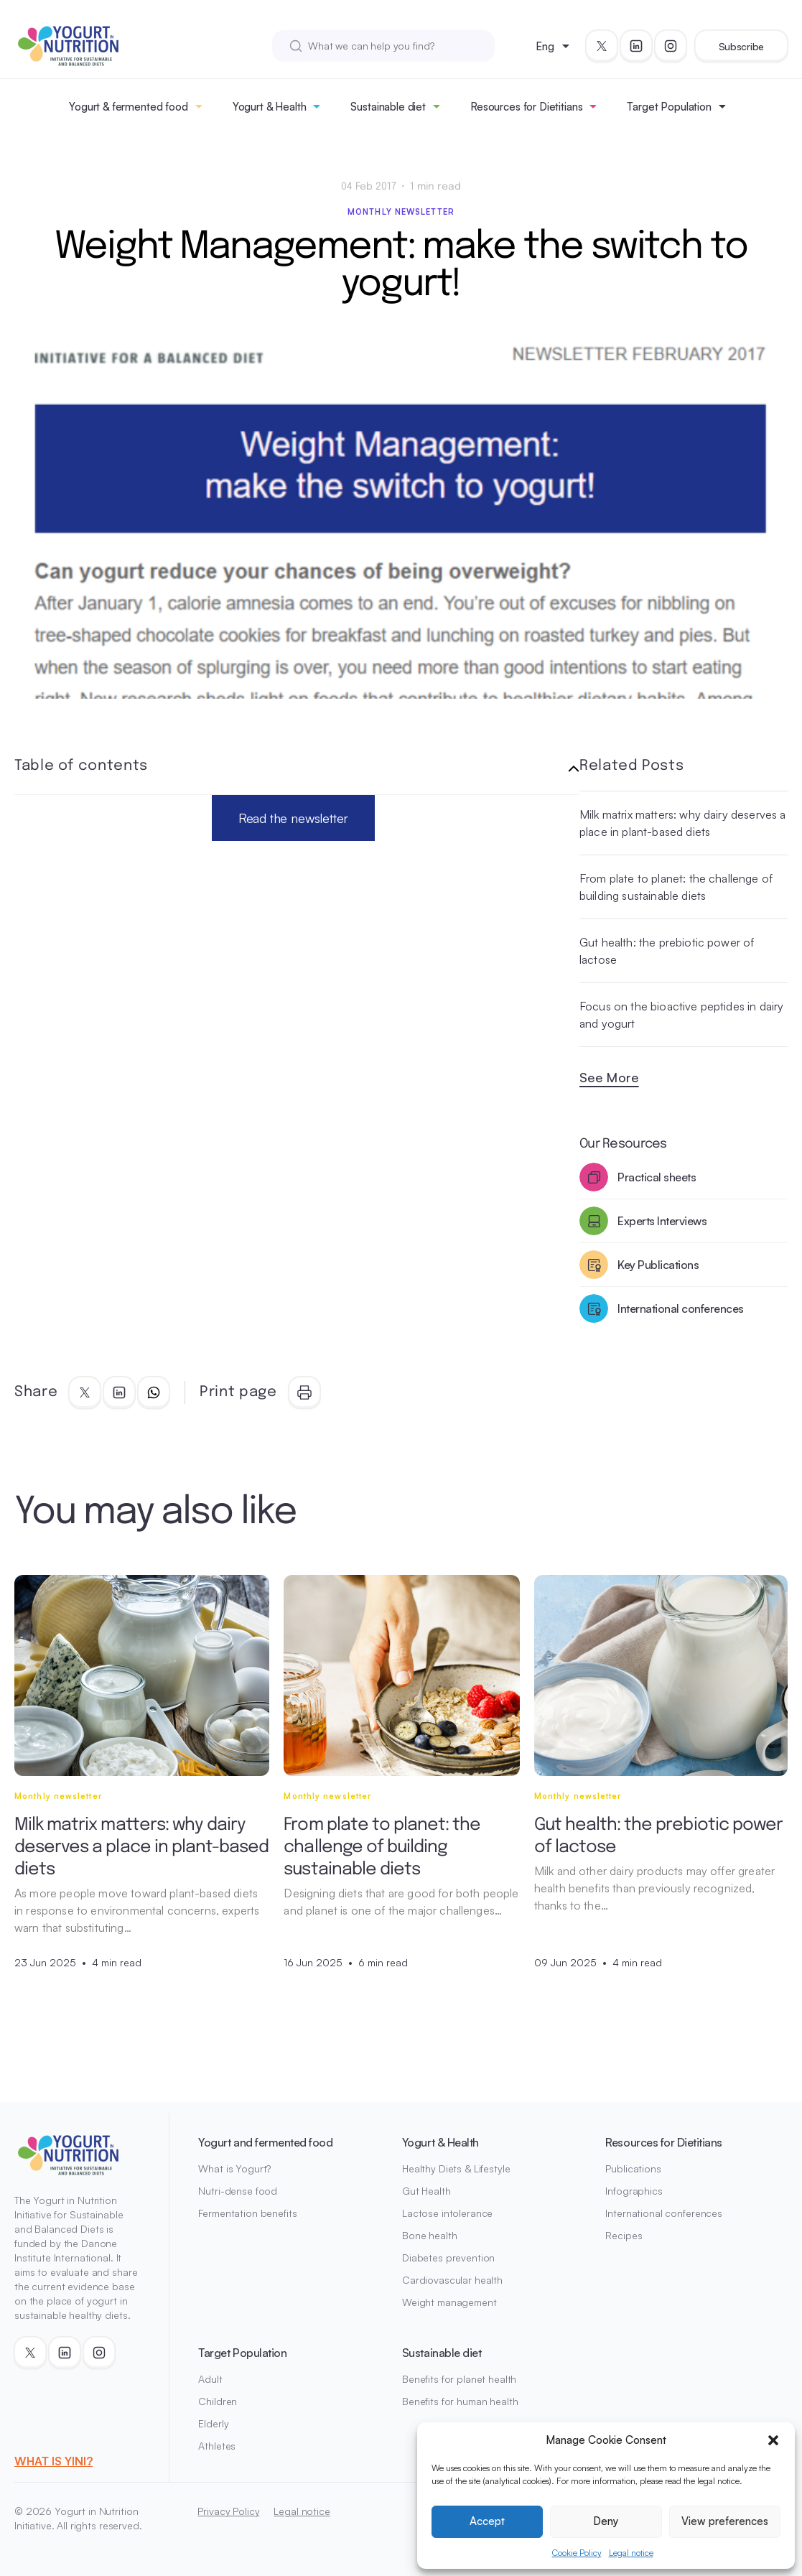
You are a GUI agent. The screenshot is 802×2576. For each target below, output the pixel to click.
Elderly (213, 2423)
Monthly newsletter (401, 212)
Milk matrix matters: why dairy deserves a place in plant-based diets (682, 823)
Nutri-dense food (237, 2191)
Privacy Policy (228, 2511)
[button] (773, 2440)
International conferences (663, 2213)
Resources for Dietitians (526, 106)
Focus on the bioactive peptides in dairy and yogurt (681, 1015)
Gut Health (426, 2191)
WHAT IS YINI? (53, 2461)
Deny (605, 2521)
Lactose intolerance (447, 2213)
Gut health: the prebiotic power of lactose (666, 951)
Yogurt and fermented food (265, 2142)
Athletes (217, 2446)
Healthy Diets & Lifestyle (456, 2168)
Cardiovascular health (452, 2280)
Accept (487, 2521)
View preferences (724, 2521)
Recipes (623, 2235)
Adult (210, 2379)
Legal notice (631, 2552)
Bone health (429, 2235)
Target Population (669, 106)
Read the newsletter (293, 818)
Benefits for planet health (459, 2379)
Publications (633, 2168)
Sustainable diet (388, 106)
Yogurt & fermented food (128, 106)
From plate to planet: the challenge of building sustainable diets (676, 887)
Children (217, 2401)
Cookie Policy (577, 2552)
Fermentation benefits (247, 2213)
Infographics (633, 2191)
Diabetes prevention (448, 2257)
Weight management (449, 2302)
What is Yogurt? (234, 2168)
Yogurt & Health (270, 106)
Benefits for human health (460, 2401)
